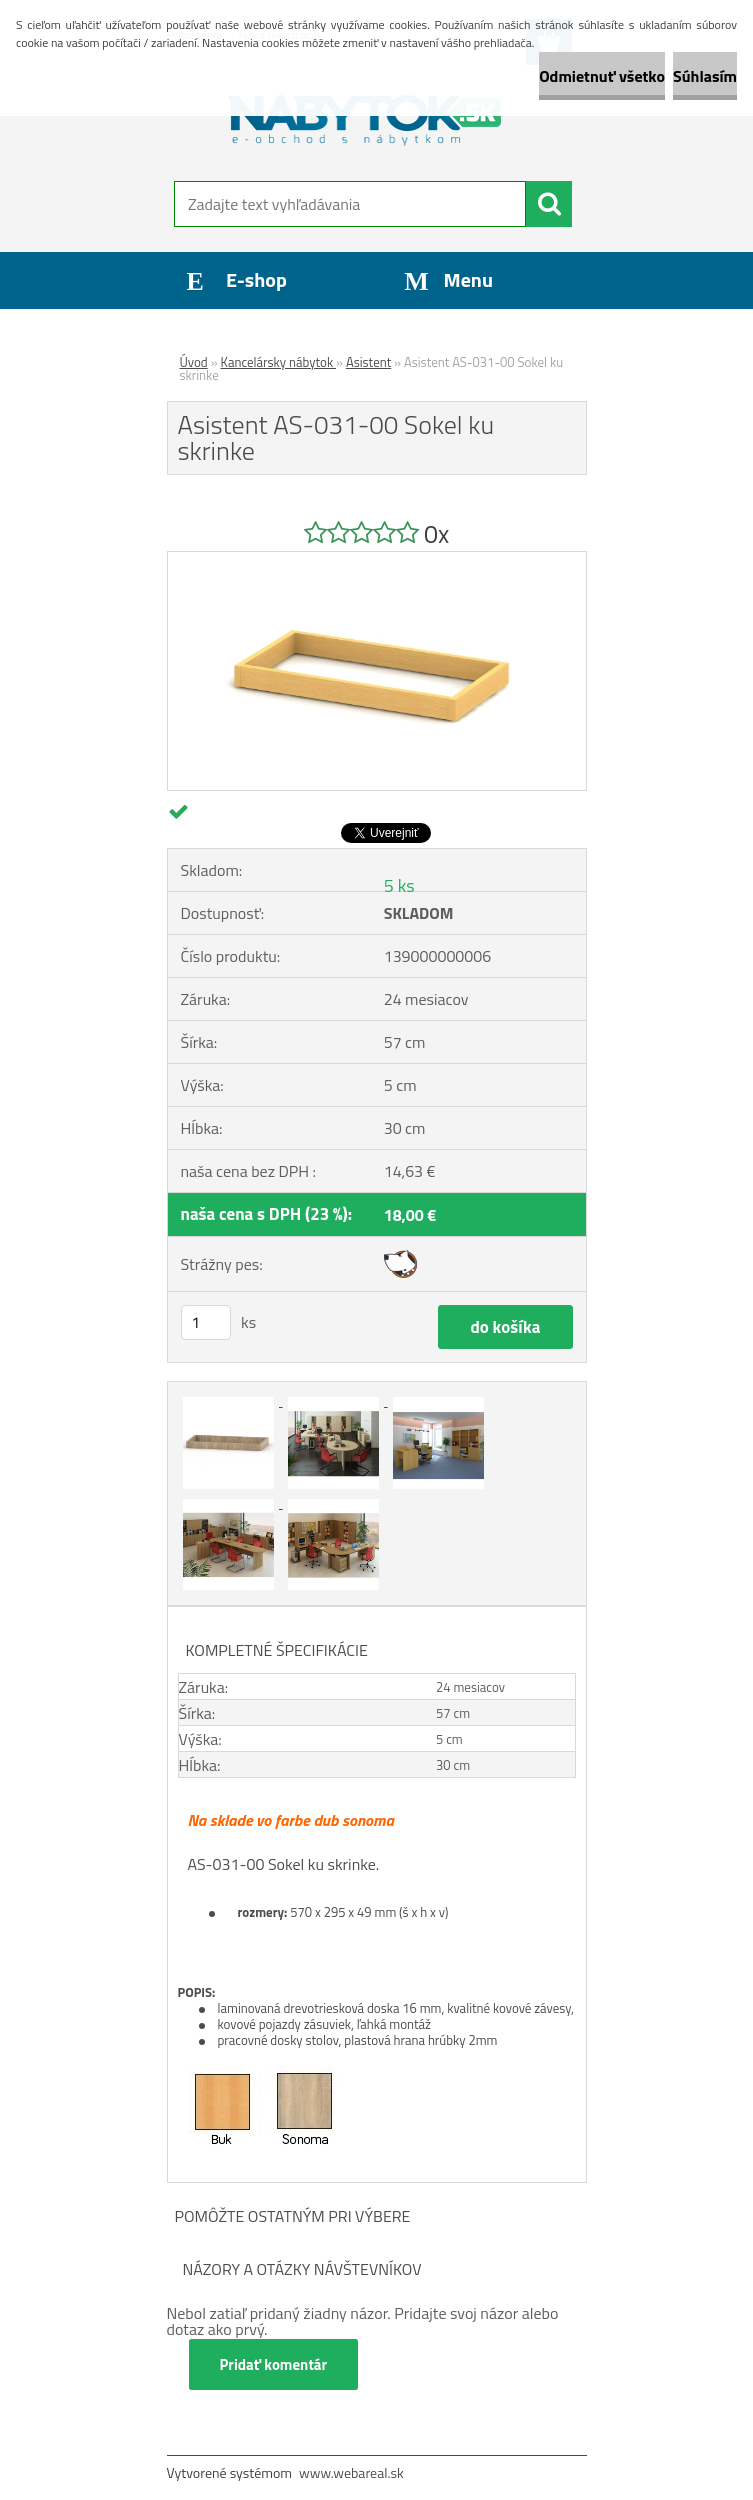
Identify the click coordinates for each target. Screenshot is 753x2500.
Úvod (194, 362)
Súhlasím (705, 76)
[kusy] (206, 1322)
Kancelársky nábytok (278, 362)
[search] (549, 204)
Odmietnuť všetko (602, 76)
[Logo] (364, 116)
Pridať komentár (274, 2364)
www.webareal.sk (351, 2472)
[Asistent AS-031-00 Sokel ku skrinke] (377, 560)
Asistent (368, 362)
